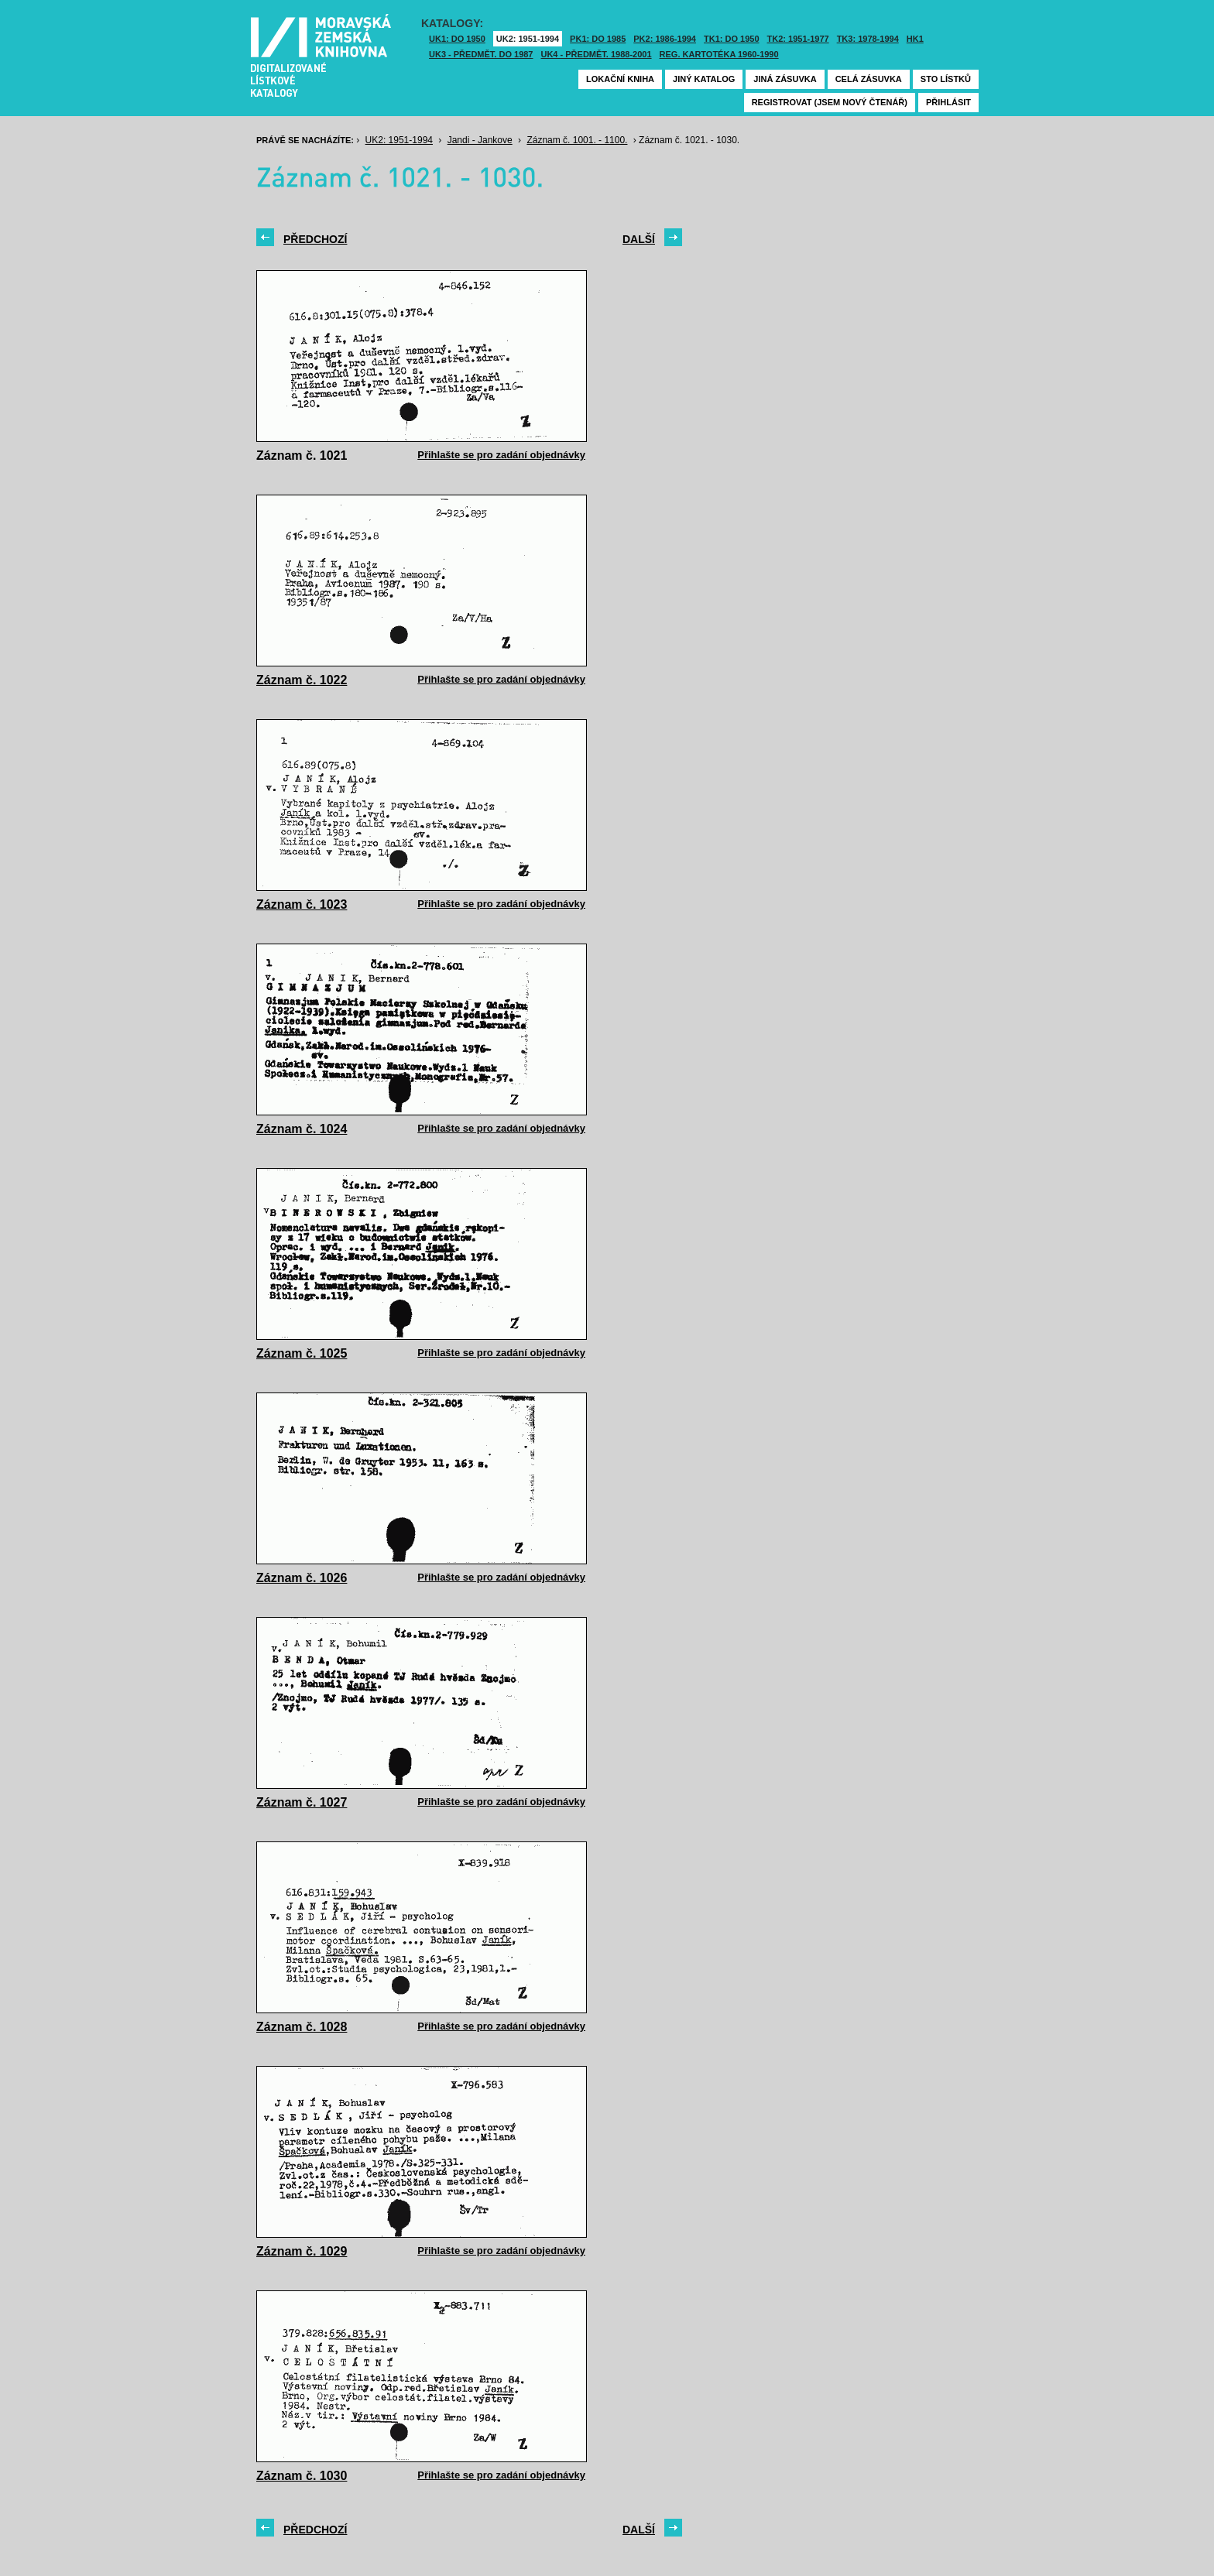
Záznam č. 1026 (301, 1577)
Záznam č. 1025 (301, 1353)
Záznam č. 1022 (301, 680)
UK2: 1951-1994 (527, 38)
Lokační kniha (620, 79)
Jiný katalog (704, 79)
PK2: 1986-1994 (664, 38)
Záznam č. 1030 (301, 2475)
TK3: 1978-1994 (868, 38)
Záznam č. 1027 (301, 1802)
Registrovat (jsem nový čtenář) (829, 102)
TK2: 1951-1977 (798, 38)
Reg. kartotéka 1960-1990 (719, 54)
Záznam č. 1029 (301, 2251)
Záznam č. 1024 (301, 1129)
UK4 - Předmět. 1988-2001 (595, 54)
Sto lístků (946, 79)
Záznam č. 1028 (301, 2026)
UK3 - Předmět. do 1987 (481, 54)
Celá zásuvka (868, 79)
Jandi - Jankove (480, 140)
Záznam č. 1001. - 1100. (576, 140)
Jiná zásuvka (784, 79)
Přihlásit (948, 102)
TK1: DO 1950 (732, 38)
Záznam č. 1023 (301, 904)
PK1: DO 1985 (598, 38)
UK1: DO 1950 (457, 38)
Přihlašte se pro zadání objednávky (501, 455)
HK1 (915, 38)
